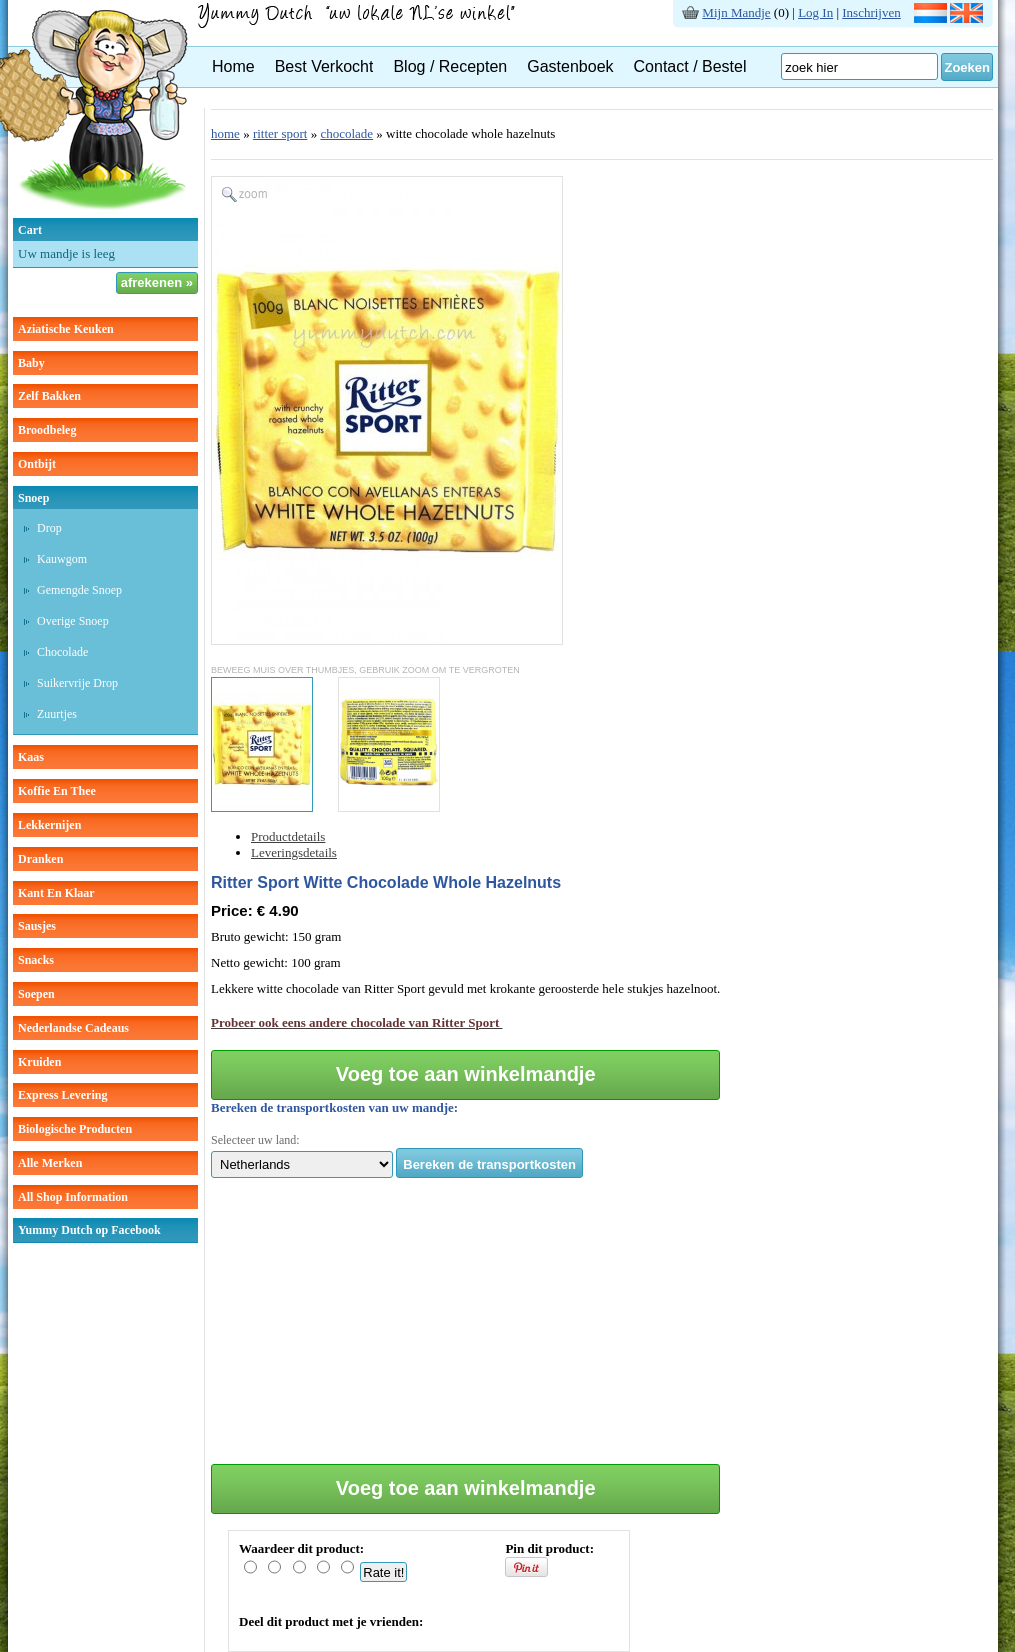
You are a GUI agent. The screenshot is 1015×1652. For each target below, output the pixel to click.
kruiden (39, 1062)
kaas (31, 757)
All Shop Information (73, 1197)
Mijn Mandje (736, 12)
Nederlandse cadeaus (73, 1028)
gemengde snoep (79, 590)
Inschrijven (871, 12)
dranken (40, 859)
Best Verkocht (324, 66)
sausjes (37, 926)
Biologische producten (75, 1129)
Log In (815, 12)
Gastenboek (570, 66)
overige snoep (73, 621)
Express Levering (62, 1095)
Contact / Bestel (690, 66)
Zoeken (967, 67)
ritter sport (280, 133)
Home (233, 66)
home (225, 133)
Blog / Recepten (450, 66)
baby (31, 363)
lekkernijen (49, 825)
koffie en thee (57, 791)
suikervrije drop (77, 683)
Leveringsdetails (294, 852)
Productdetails (288, 836)
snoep (33, 498)
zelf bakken (49, 396)
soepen (36, 994)
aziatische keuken (66, 329)
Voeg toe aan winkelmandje (466, 1074)
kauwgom (62, 559)
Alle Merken (50, 1163)
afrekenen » (157, 282)
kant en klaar (56, 893)
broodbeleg (47, 430)
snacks (36, 960)
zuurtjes (57, 714)
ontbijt (37, 464)
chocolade (62, 652)
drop (49, 528)
